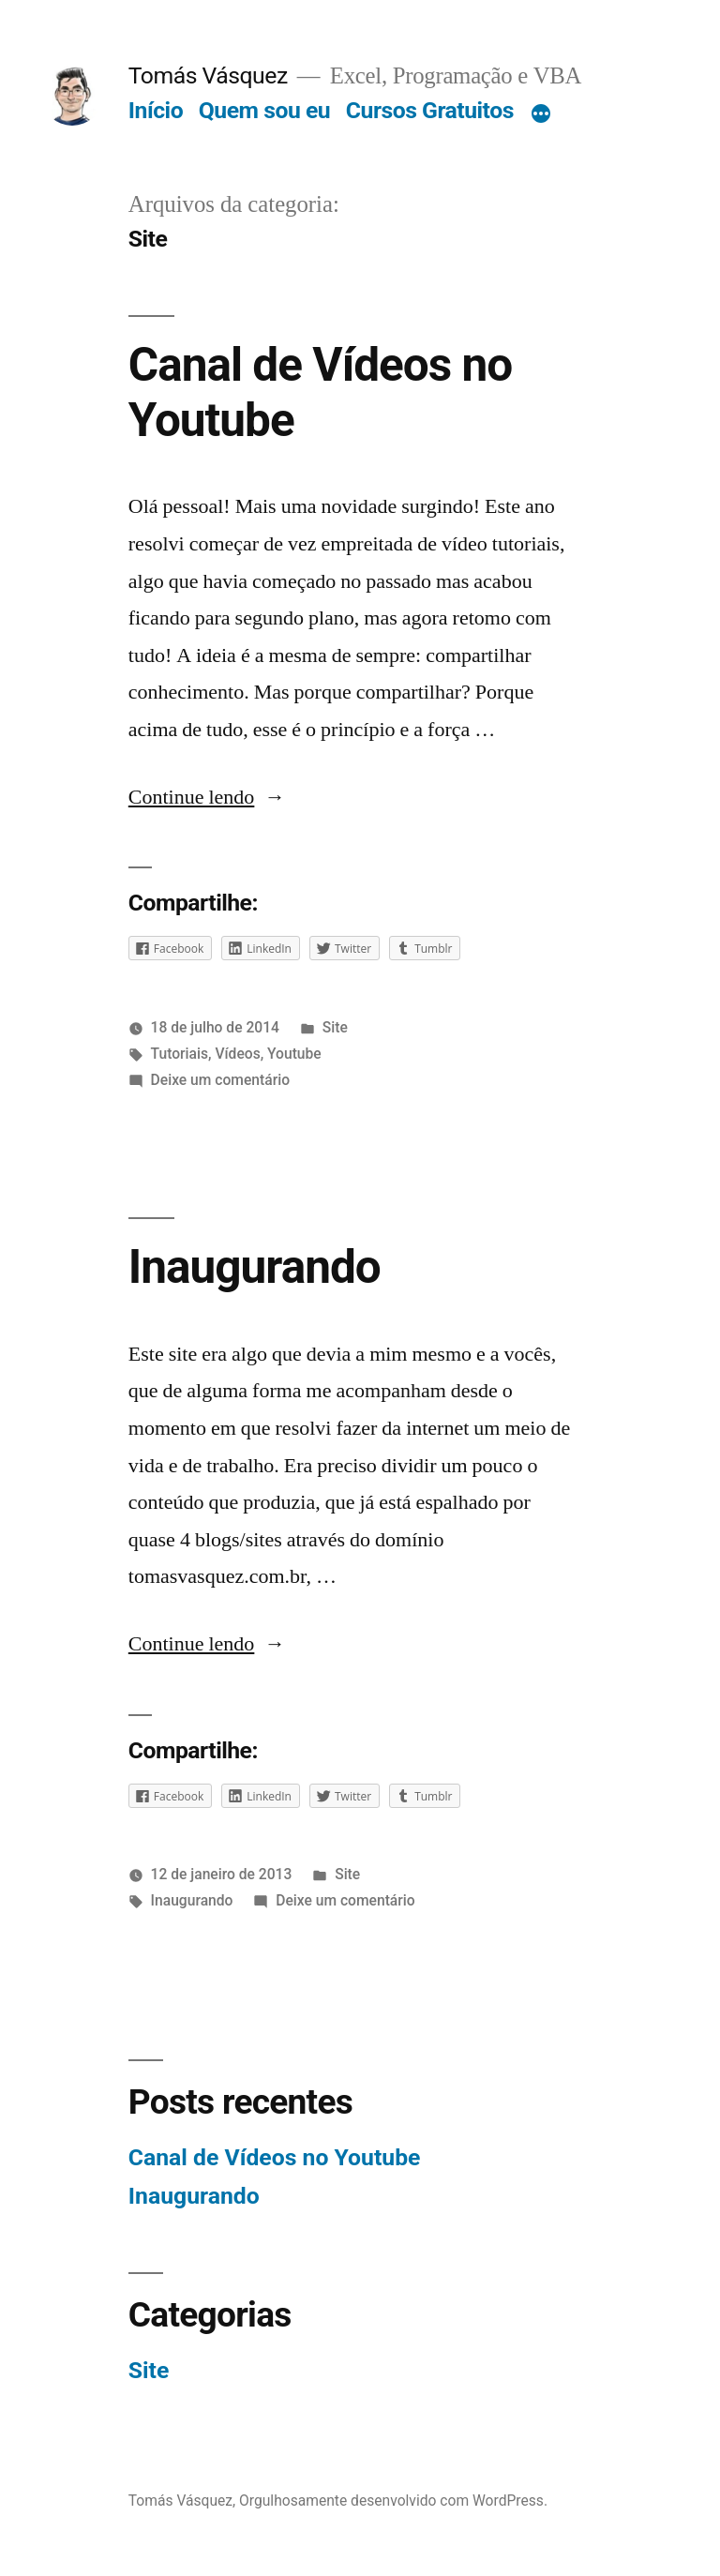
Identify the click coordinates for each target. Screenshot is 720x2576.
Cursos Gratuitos (430, 110)
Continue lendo (207, 797)
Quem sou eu (264, 110)
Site (335, 1027)
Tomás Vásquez (208, 75)
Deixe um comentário (220, 1080)
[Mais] (541, 114)
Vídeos (237, 1053)
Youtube (294, 1053)
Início (155, 110)
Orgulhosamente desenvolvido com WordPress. (393, 2500)
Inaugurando (254, 1267)
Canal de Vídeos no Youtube (274, 2157)
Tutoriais (179, 1053)
